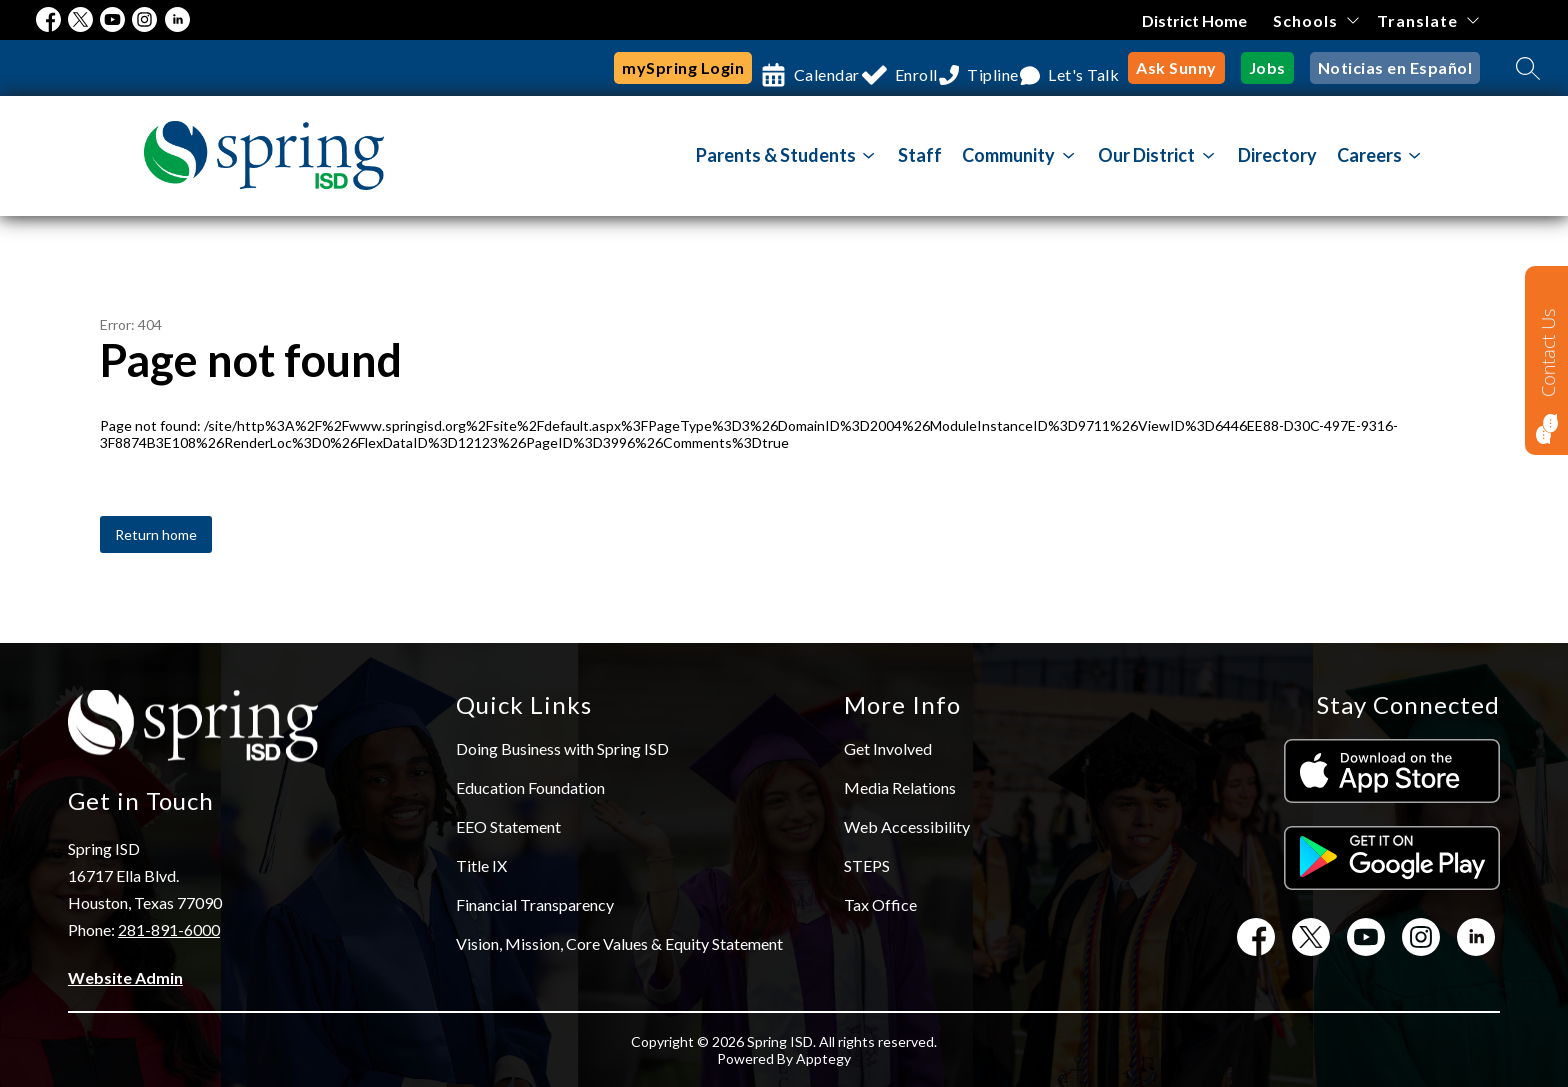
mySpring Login (594, 67)
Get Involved (888, 748)
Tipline (960, 67)
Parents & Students (776, 155)
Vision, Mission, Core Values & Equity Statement (619, 943)
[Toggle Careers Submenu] (1415, 155)
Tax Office (880, 904)
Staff (920, 155)
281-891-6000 (169, 929)
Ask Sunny (1176, 67)
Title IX (481, 865)
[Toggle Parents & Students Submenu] (869, 155)
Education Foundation (530, 787)
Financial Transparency (535, 904)
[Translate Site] (1427, 20)
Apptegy (823, 1058)
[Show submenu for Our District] (1146, 155)
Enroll (860, 67)
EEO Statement (508, 826)
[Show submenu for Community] (1008, 155)
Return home (156, 534)
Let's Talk (1072, 67)
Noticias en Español (1395, 67)
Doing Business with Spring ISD (562, 748)
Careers (1369, 155)
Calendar (749, 67)
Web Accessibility (907, 826)
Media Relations (900, 787)
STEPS (867, 865)
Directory (1277, 155)
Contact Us (1548, 352)
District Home (1195, 20)
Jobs (1267, 67)
